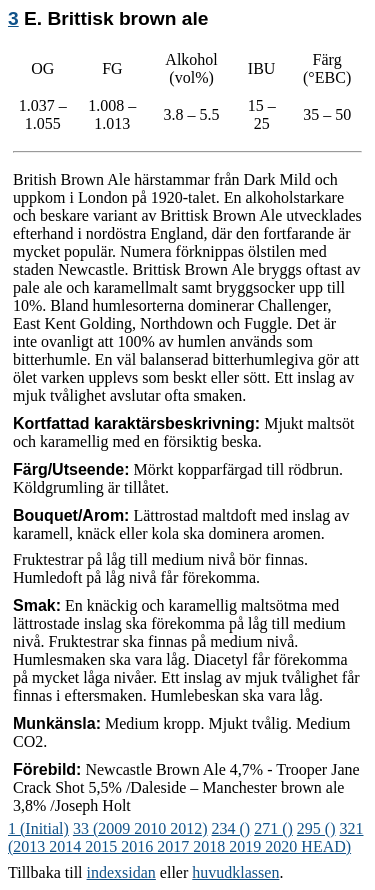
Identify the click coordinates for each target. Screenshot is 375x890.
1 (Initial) (38, 828)
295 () (316, 828)
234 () (231, 828)
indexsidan (121, 872)
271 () (273, 828)
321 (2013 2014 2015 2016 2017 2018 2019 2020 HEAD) (186, 837)
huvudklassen (235, 872)
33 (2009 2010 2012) (140, 828)
